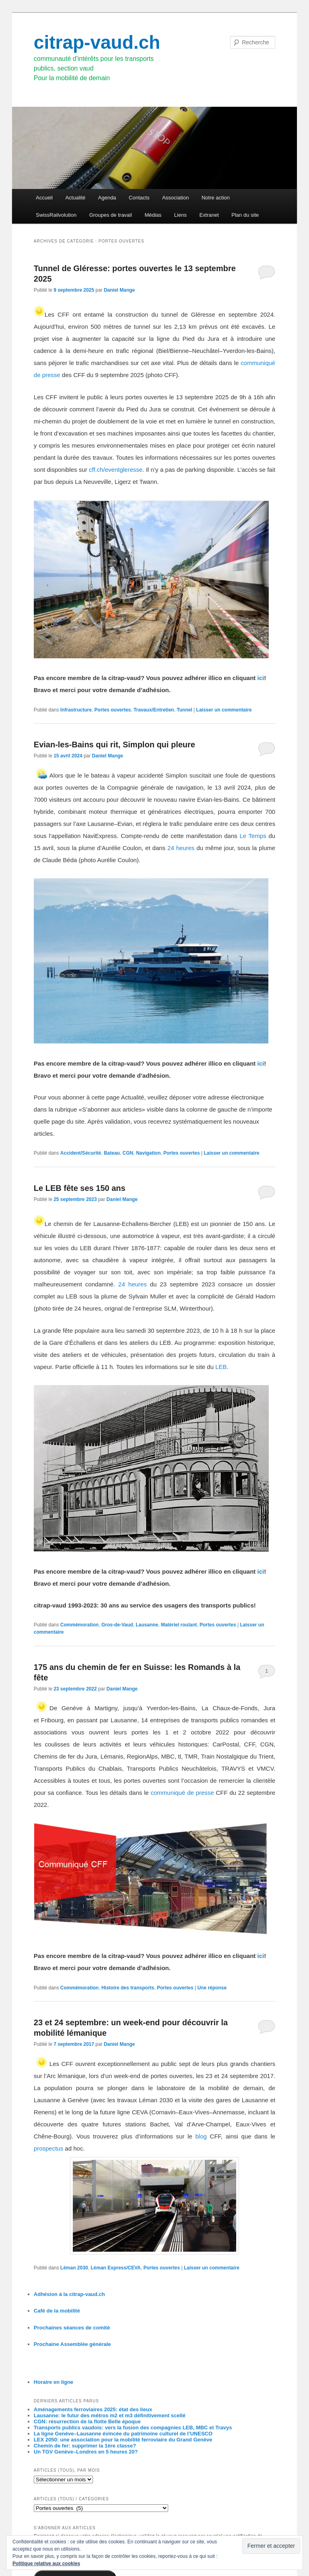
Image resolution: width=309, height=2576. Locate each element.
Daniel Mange (119, 290)
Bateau (112, 1153)
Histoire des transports (127, 1988)
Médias (152, 215)
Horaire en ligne (53, 2382)
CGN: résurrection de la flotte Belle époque (87, 2421)
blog (201, 2136)
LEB (221, 1366)
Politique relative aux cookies (46, 2563)
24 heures (181, 847)
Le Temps (253, 835)
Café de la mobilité (57, 2311)
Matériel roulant (179, 1625)
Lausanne (147, 1625)
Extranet (208, 215)
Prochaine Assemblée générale (72, 2344)
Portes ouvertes (113, 710)
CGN (128, 1153)
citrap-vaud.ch (97, 42)
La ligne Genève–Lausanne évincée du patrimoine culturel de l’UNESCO (123, 2434)
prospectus (48, 2148)
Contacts (139, 198)
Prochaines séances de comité (72, 2328)
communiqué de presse (182, 1792)
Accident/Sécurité (80, 1153)
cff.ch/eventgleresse (115, 469)
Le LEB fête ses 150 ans (80, 1188)
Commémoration (79, 1625)
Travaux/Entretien (154, 710)
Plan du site (245, 215)
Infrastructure (76, 710)
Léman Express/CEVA (116, 2268)
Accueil (44, 198)
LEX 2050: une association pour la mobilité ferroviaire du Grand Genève (123, 2440)
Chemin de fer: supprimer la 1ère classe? (85, 2446)
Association (175, 198)
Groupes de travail (110, 215)
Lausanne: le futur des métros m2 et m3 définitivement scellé (109, 2415)
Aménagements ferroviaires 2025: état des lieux (93, 2409)
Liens (180, 215)
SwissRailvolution (56, 215)
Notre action (216, 198)
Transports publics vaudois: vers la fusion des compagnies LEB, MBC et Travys (133, 2428)
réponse (212, 1988)
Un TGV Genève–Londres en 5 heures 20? (86, 2452)
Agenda (107, 198)
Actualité (75, 198)
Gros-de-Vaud (117, 1625)
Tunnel (184, 710)
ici (261, 677)
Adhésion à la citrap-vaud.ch (69, 2294)
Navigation (148, 1153)
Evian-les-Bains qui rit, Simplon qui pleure (114, 744)
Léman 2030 (74, 2268)
